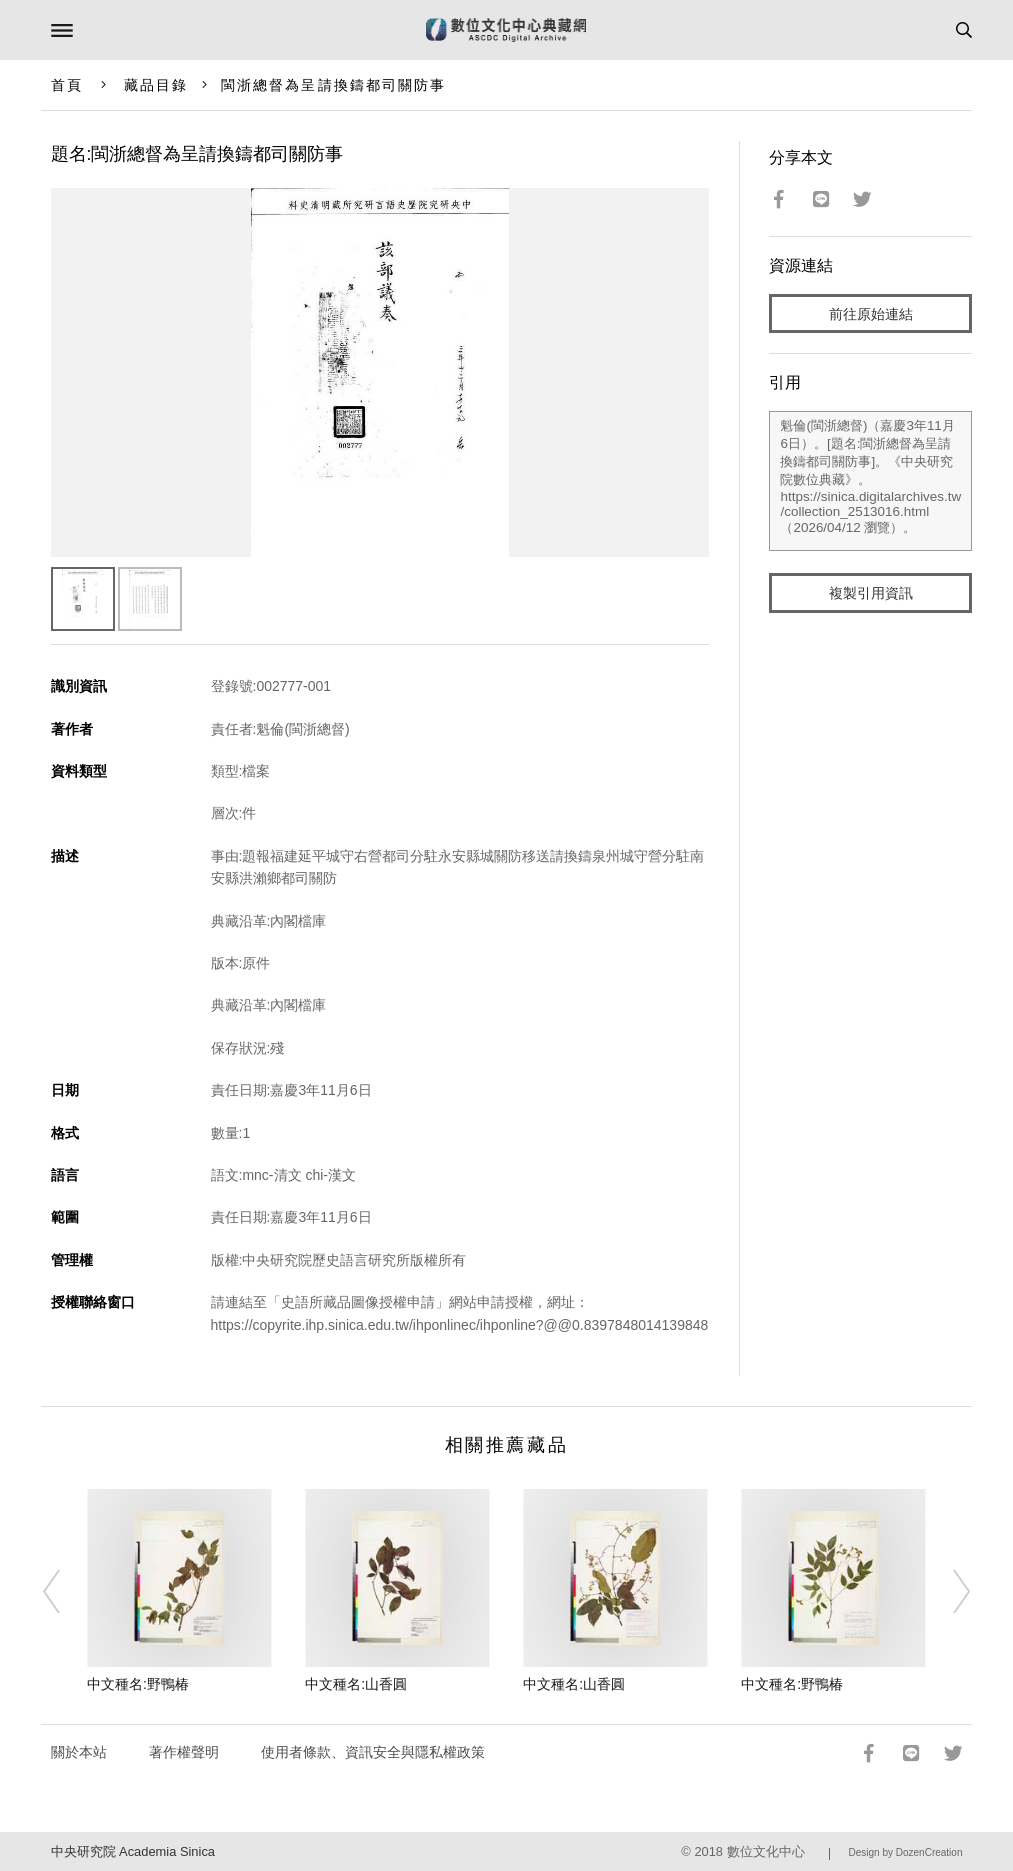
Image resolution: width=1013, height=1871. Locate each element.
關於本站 (79, 1752)
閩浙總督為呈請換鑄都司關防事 (333, 85)
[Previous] (64, 1592)
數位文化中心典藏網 (506, 30)
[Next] (949, 1592)
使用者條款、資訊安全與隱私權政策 (373, 1752)
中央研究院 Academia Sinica (133, 1851)
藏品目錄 (156, 85)
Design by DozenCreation (906, 1852)
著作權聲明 (184, 1752)
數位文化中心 (766, 1851)
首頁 (67, 85)
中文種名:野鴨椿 (138, 1684)
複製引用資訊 (871, 593)
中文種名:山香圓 (356, 1684)
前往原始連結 (871, 314)
